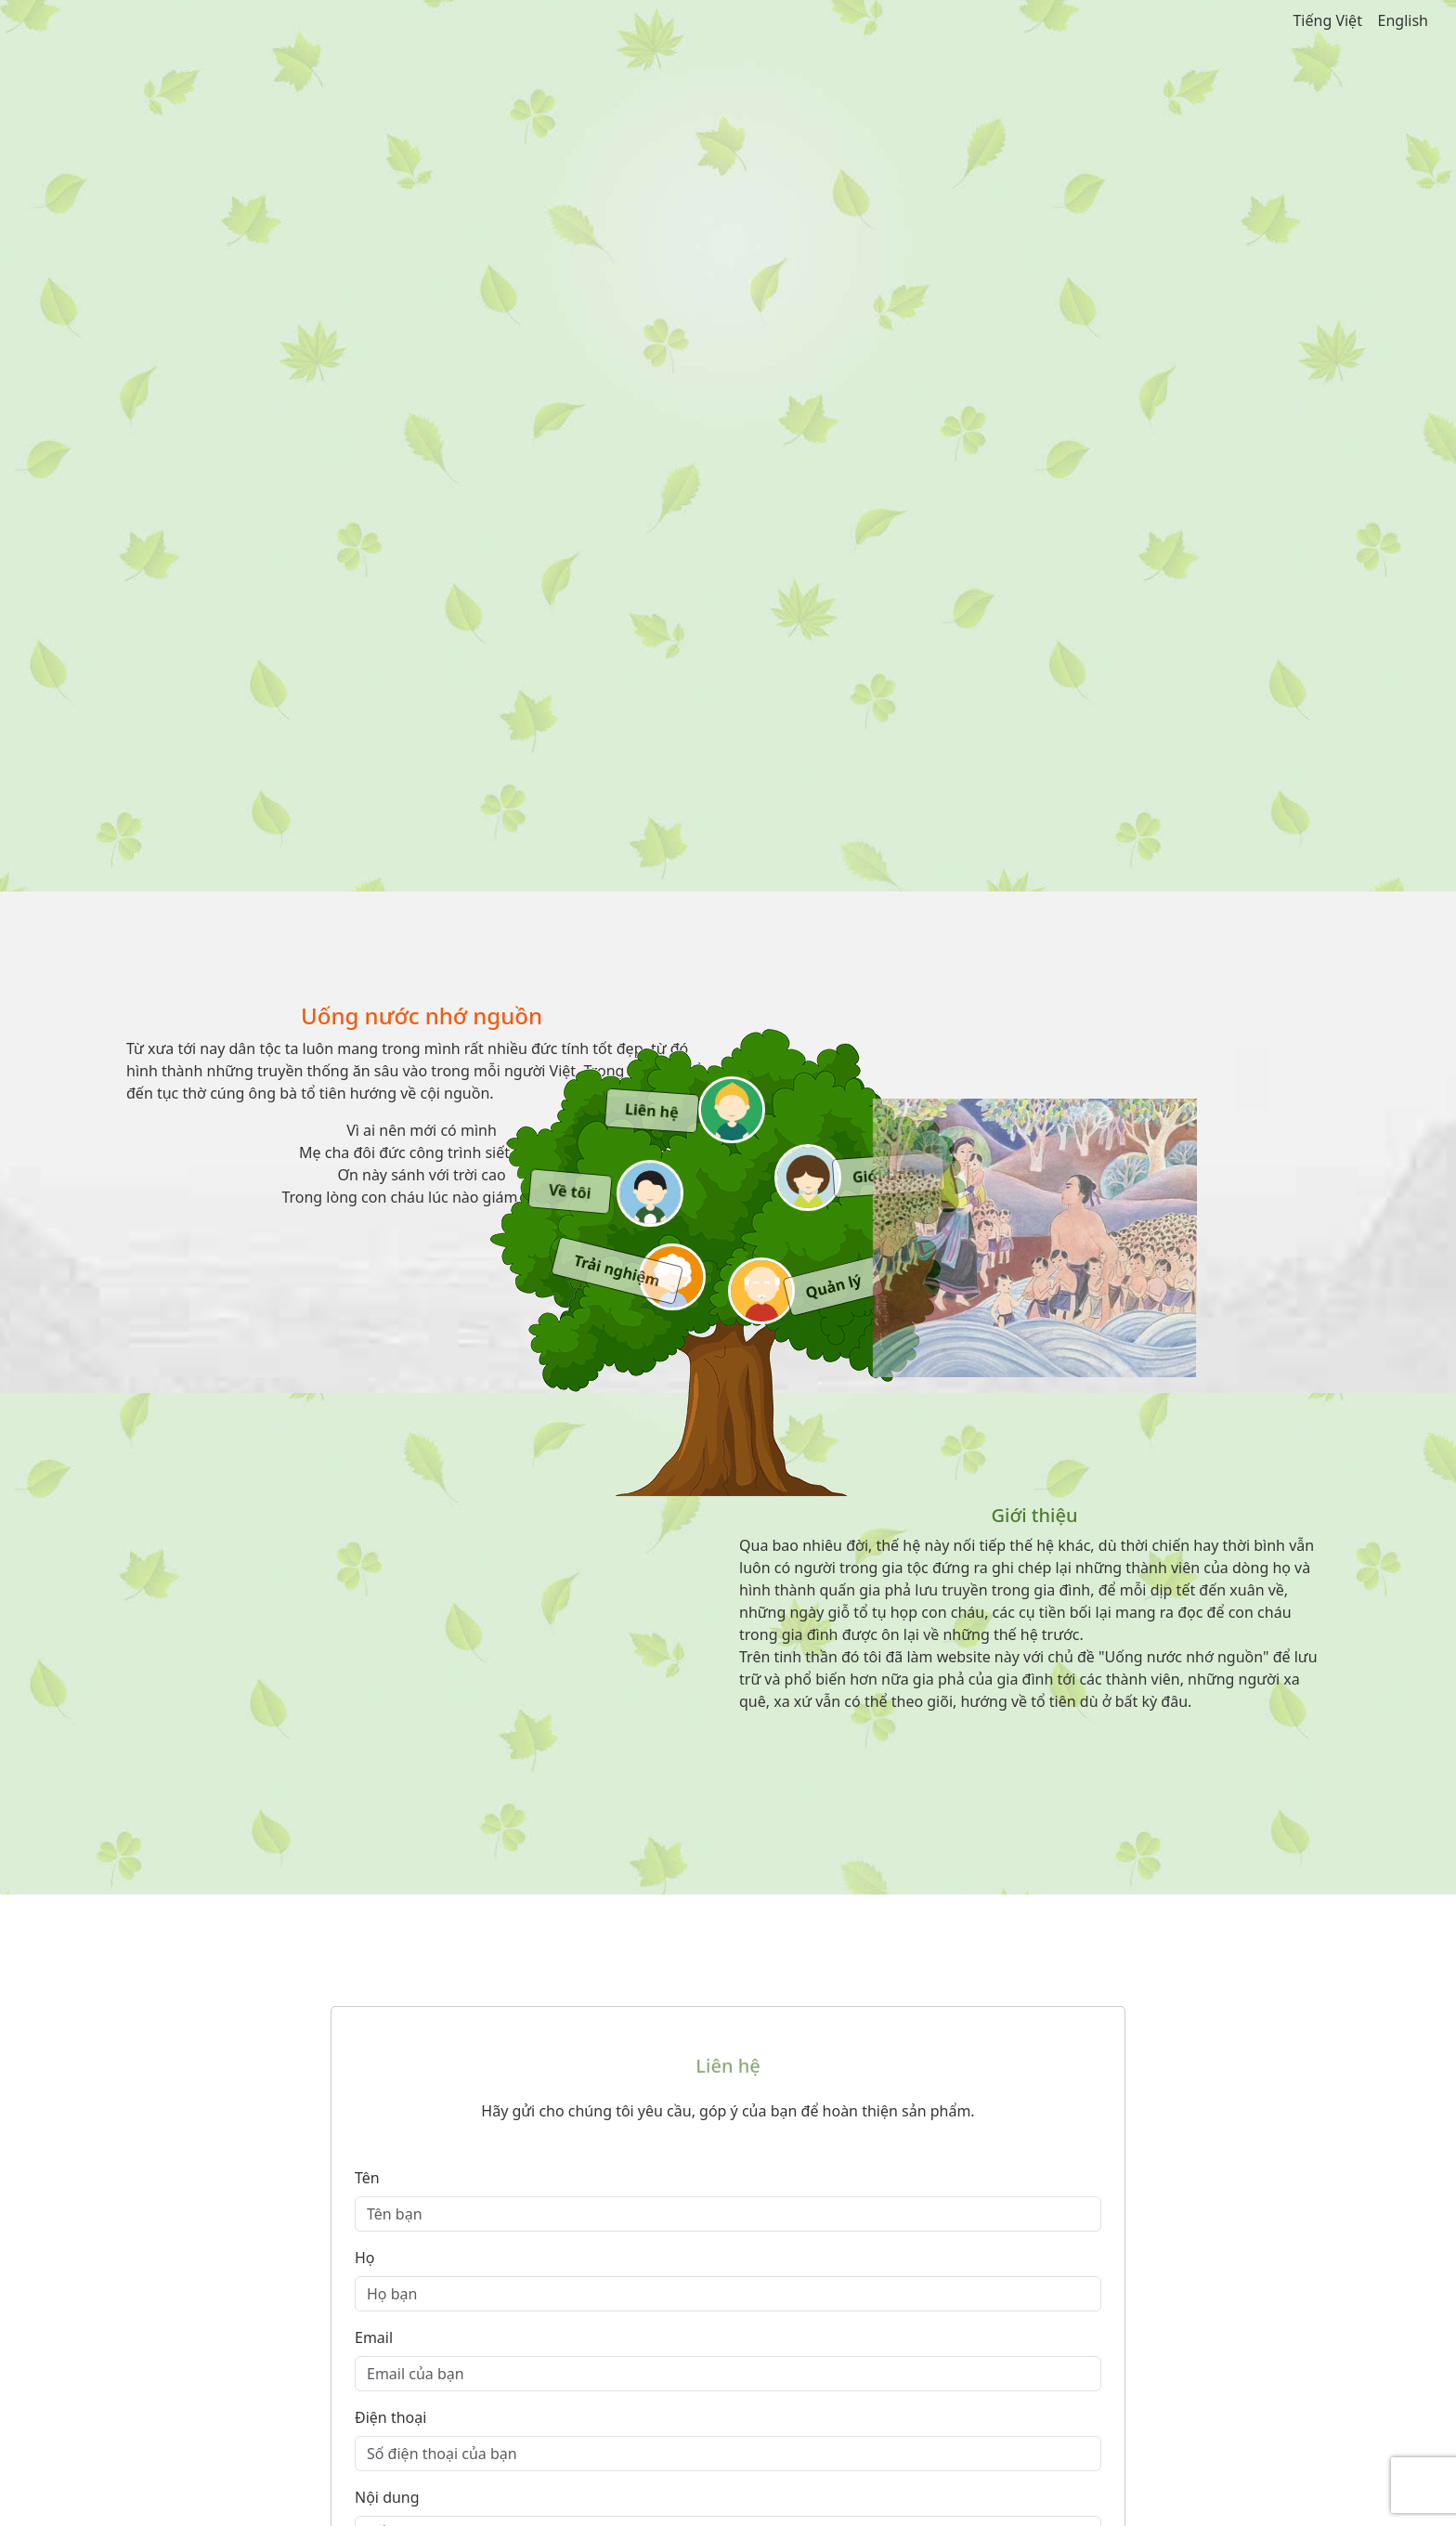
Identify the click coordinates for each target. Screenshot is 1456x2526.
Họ (365, 2257)
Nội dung (387, 2497)
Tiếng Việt (1327, 20)
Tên (367, 2178)
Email (374, 2337)
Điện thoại (390, 2417)
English (1403, 20)
